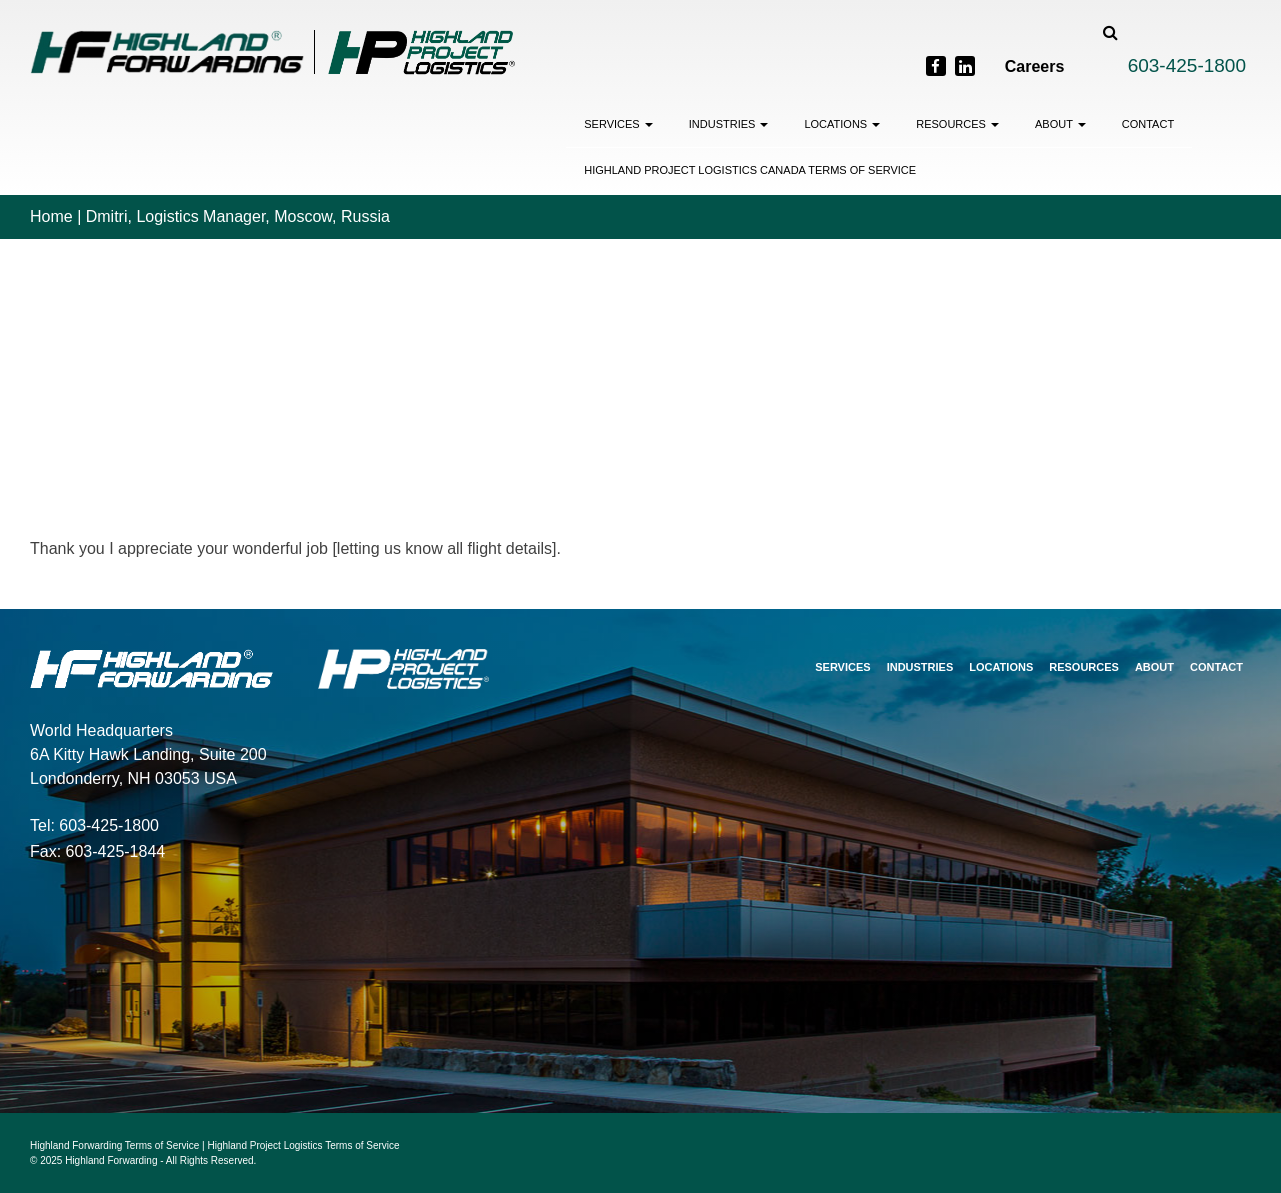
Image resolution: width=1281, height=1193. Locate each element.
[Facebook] (936, 66)
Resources (957, 124)
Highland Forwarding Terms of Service (114, 1145)
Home (51, 216)
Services (618, 124)
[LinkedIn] (965, 66)
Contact (1148, 124)
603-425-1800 (1187, 65)
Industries (729, 124)
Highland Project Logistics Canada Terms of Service (750, 170)
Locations (842, 124)
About (1060, 124)
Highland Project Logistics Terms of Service (304, 1145)
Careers (1035, 66)
